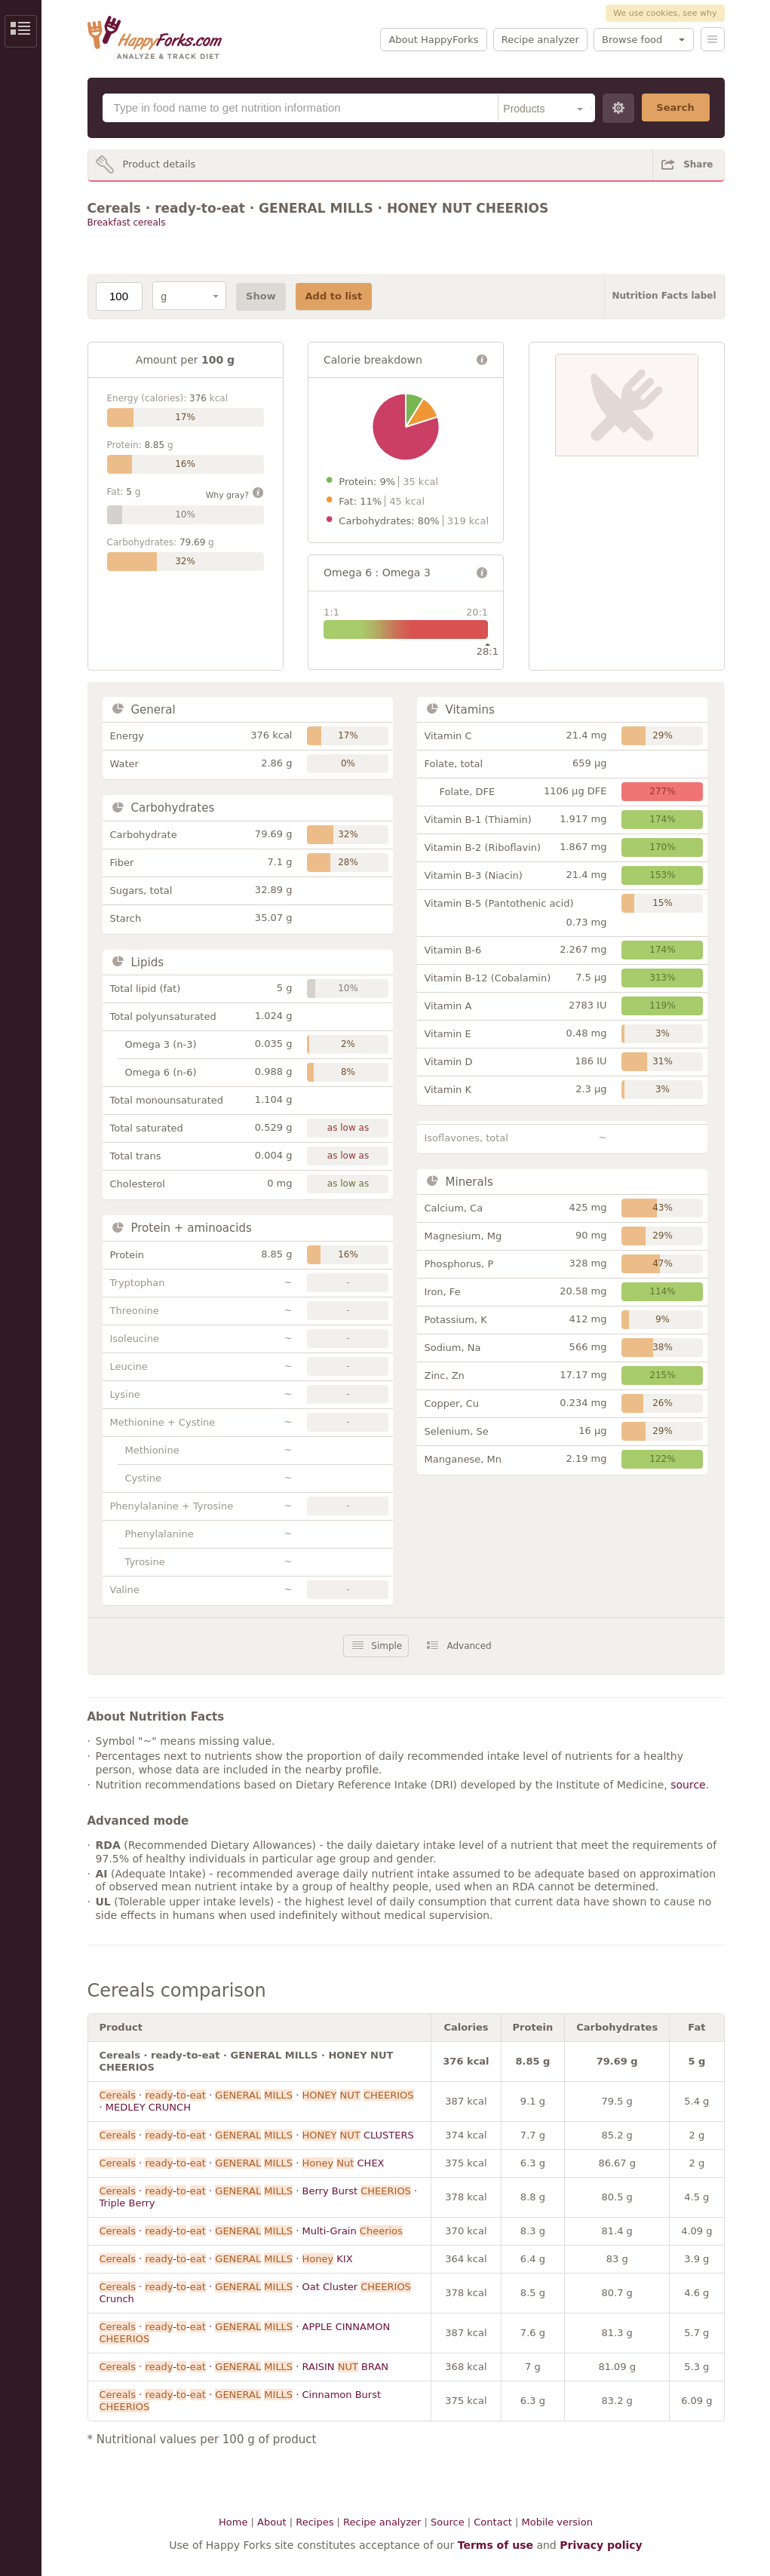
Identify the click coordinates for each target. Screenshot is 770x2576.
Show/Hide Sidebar (21, 31)
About (271, 2522)
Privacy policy (601, 2545)
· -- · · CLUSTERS (257, 2135)
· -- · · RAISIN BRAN (244, 2366)
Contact (493, 2522)
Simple (386, 1646)
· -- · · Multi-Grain (251, 2231)
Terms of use (495, 2545)
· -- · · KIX (226, 2258)
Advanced (468, 1646)
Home (233, 2522)
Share (698, 164)
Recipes (314, 2522)
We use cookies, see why (664, 13)
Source (448, 2522)
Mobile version (557, 2522)
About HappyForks (433, 39)
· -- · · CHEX (242, 2163)
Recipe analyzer (540, 39)
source (688, 1785)
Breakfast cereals (126, 222)
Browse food (632, 39)
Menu (713, 39)
